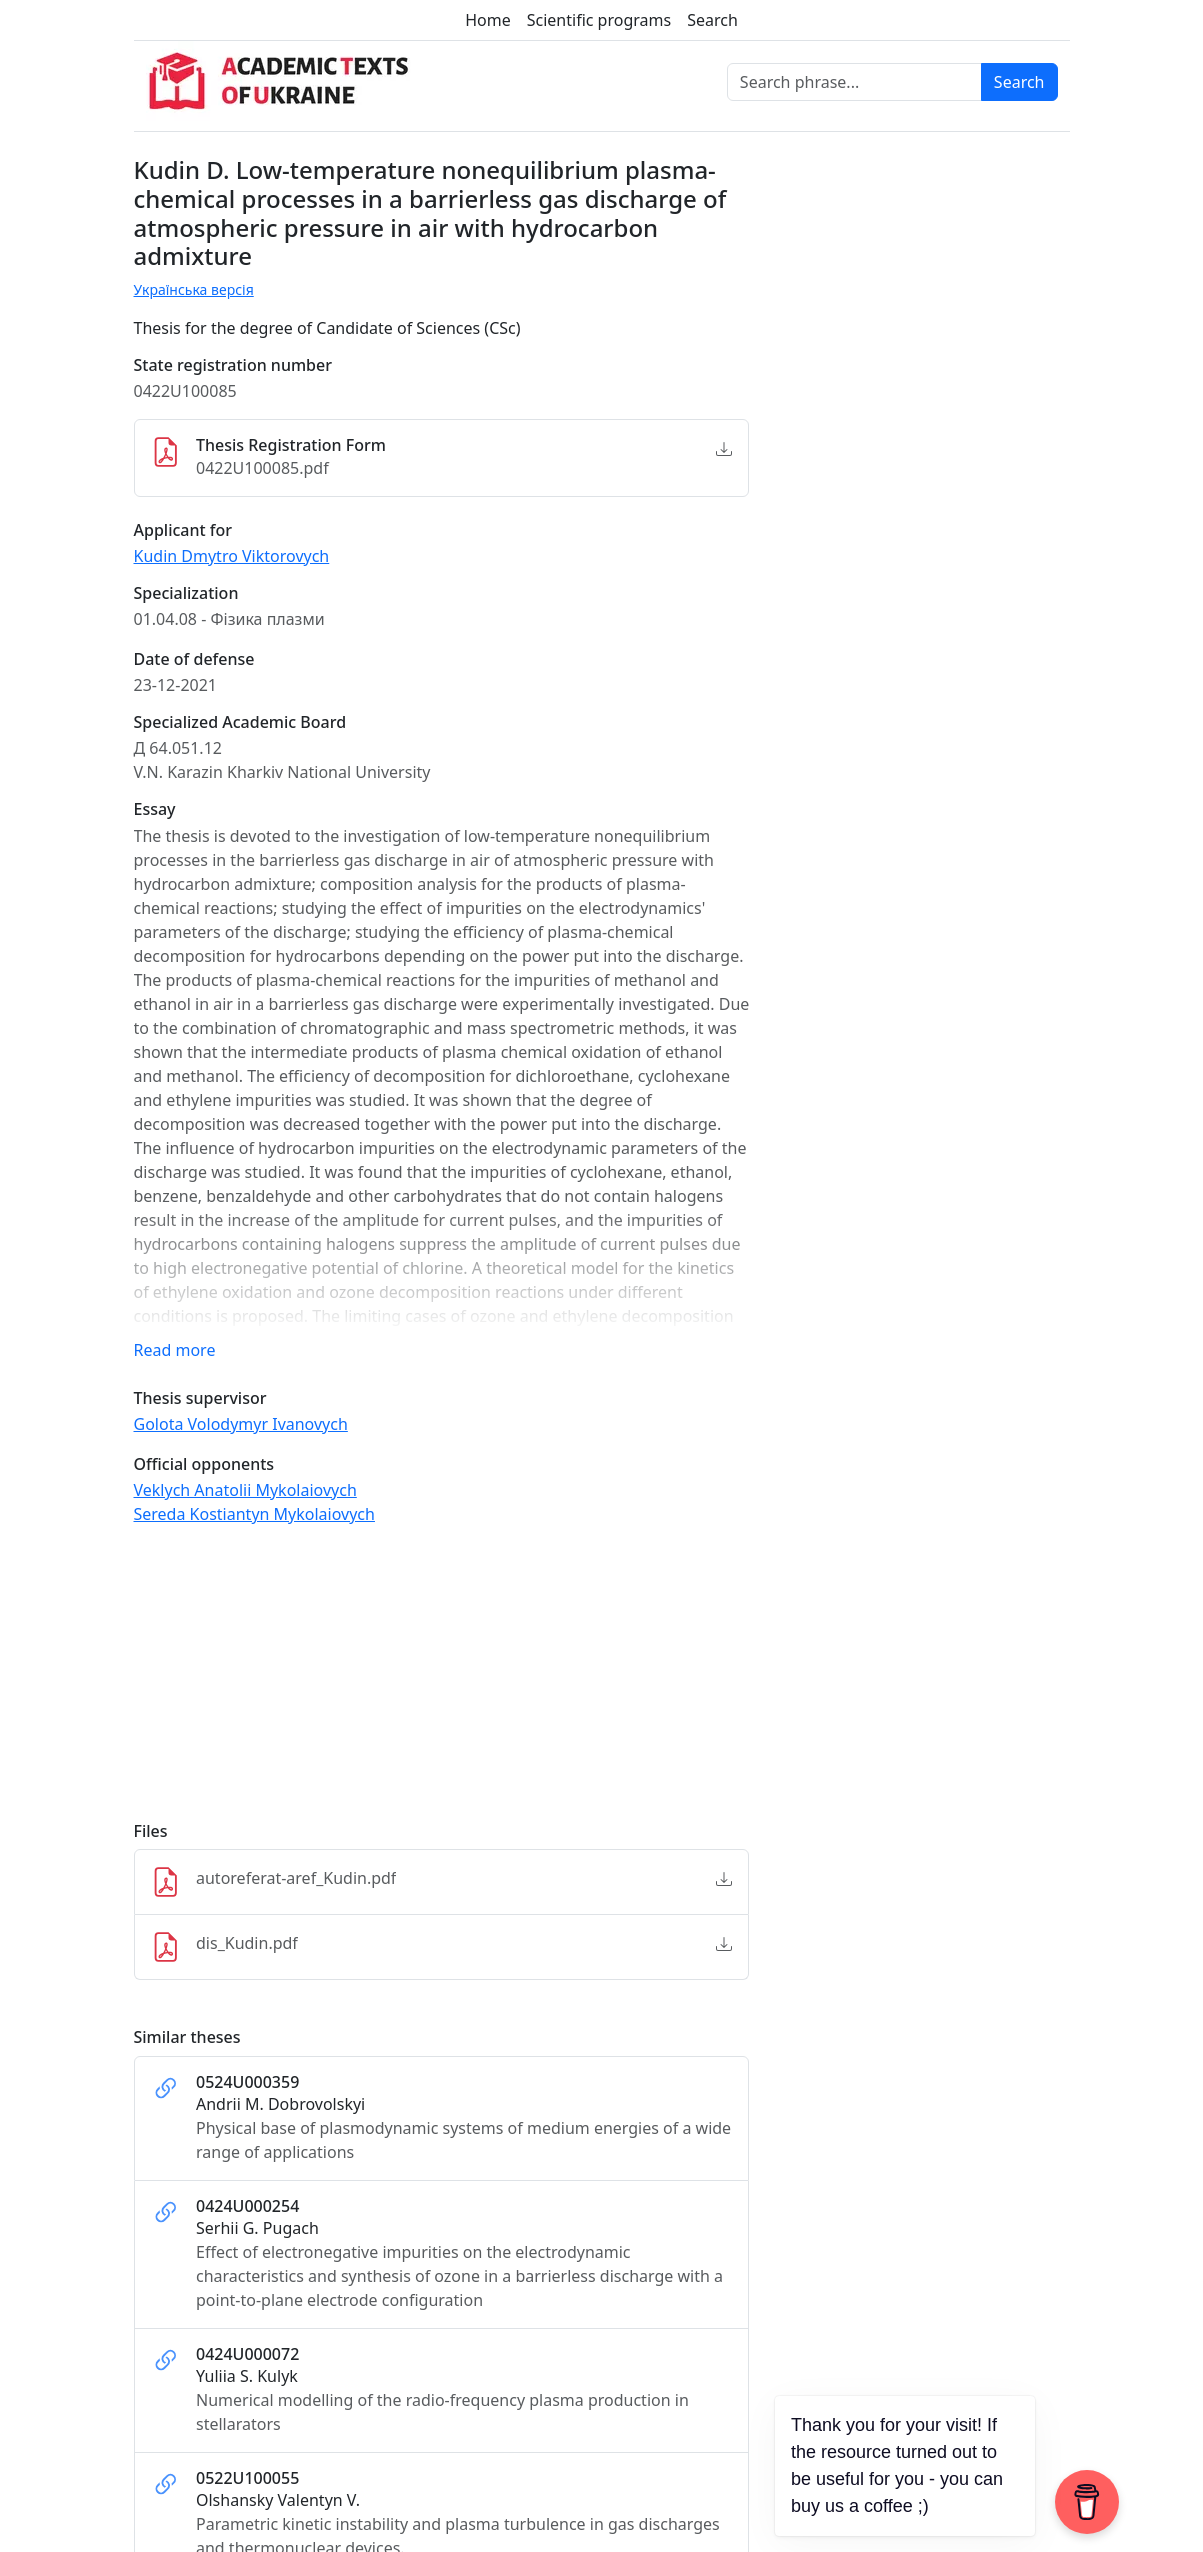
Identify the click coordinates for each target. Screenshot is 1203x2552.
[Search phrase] (854, 82)
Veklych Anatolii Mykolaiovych (245, 1490)
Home (488, 20)
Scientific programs (599, 20)
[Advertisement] (442, 1682)
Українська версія (194, 289)
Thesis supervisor (200, 1398)
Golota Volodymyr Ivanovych (241, 1424)
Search (712, 20)
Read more (175, 1350)
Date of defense (194, 659)
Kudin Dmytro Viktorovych (232, 556)
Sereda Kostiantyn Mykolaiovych (254, 1514)
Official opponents (204, 1464)
